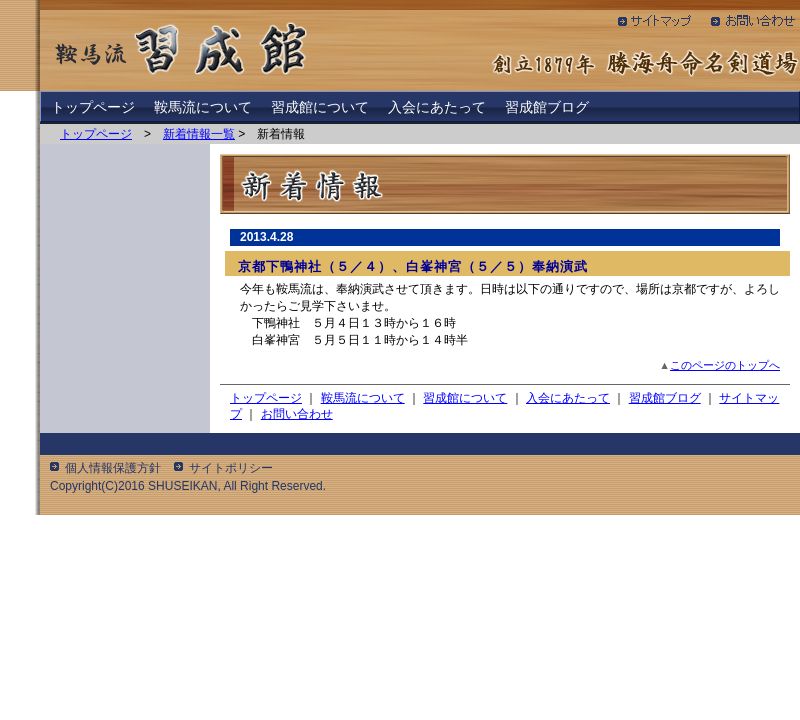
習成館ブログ (547, 107)
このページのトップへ (725, 365)
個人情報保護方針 (113, 468)
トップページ (93, 107)
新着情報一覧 (199, 134)
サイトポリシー (231, 468)
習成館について (320, 107)
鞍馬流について (203, 107)
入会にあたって (437, 107)
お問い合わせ (297, 414)
